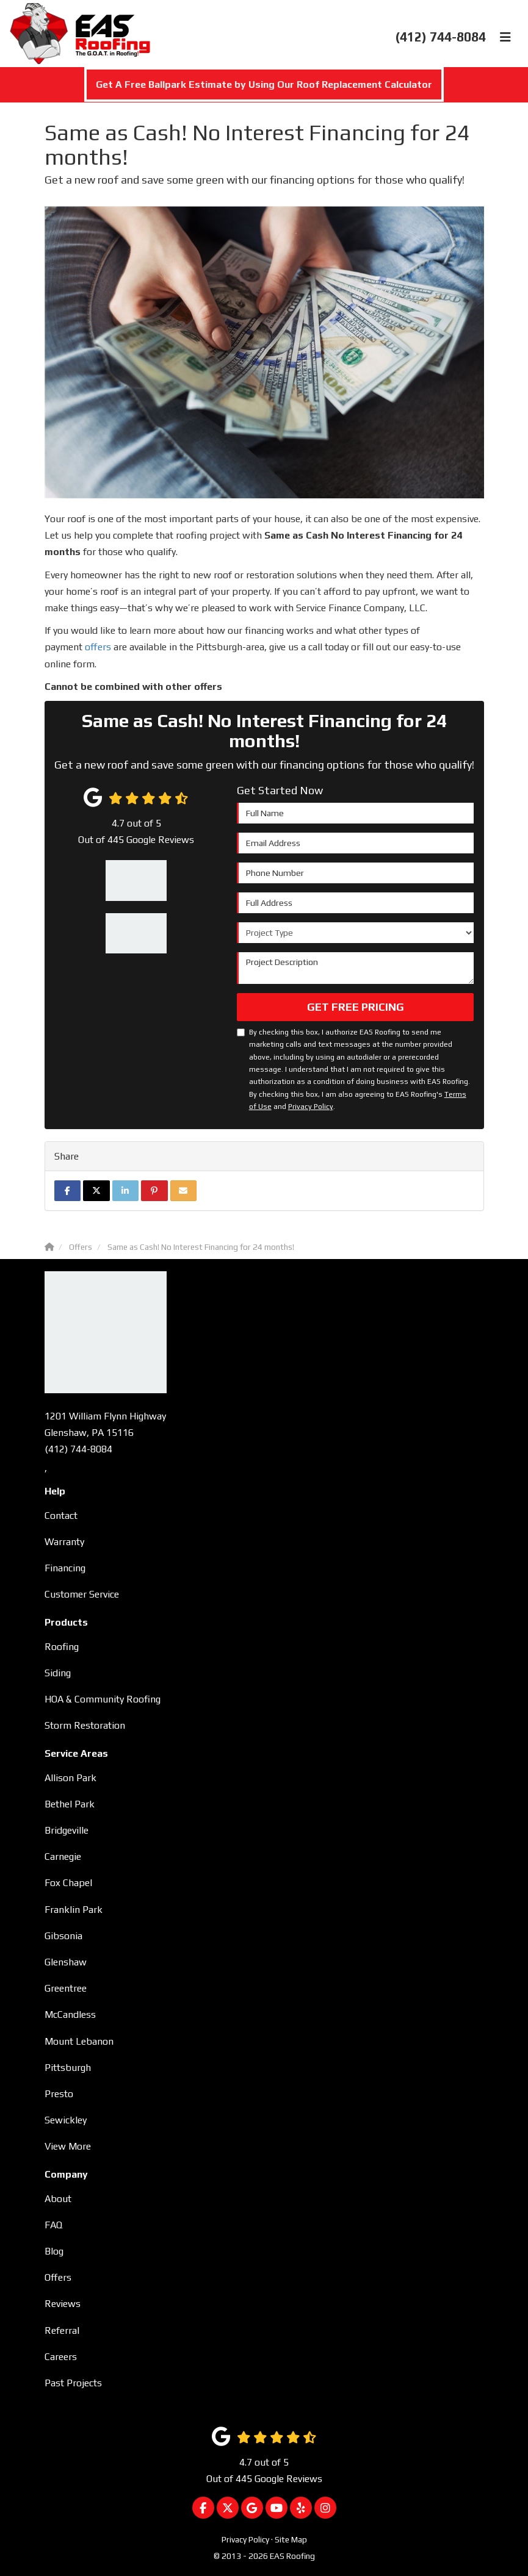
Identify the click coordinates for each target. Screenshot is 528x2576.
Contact (61, 1515)
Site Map (291, 2539)
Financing (65, 1568)
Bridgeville (67, 1830)
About (58, 2199)
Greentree (66, 1988)
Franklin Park (74, 1909)
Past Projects (73, 2383)
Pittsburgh (68, 2067)
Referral (62, 2330)
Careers (61, 2357)
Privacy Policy (310, 1106)
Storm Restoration (85, 1725)
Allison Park (70, 1778)
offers (98, 647)
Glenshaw (66, 1962)
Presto (59, 2094)
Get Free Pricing (355, 1006)
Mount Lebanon (79, 2041)
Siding (58, 1673)
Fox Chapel (68, 1883)
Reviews (63, 2303)
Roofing (62, 1646)
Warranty (64, 1542)
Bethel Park (70, 1804)
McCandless (70, 2014)
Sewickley (66, 2120)
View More (68, 2146)
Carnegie (63, 1856)
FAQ (53, 2225)
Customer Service (82, 1594)
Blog (54, 2251)
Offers (58, 2277)
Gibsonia (63, 1936)
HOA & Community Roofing (103, 1699)
